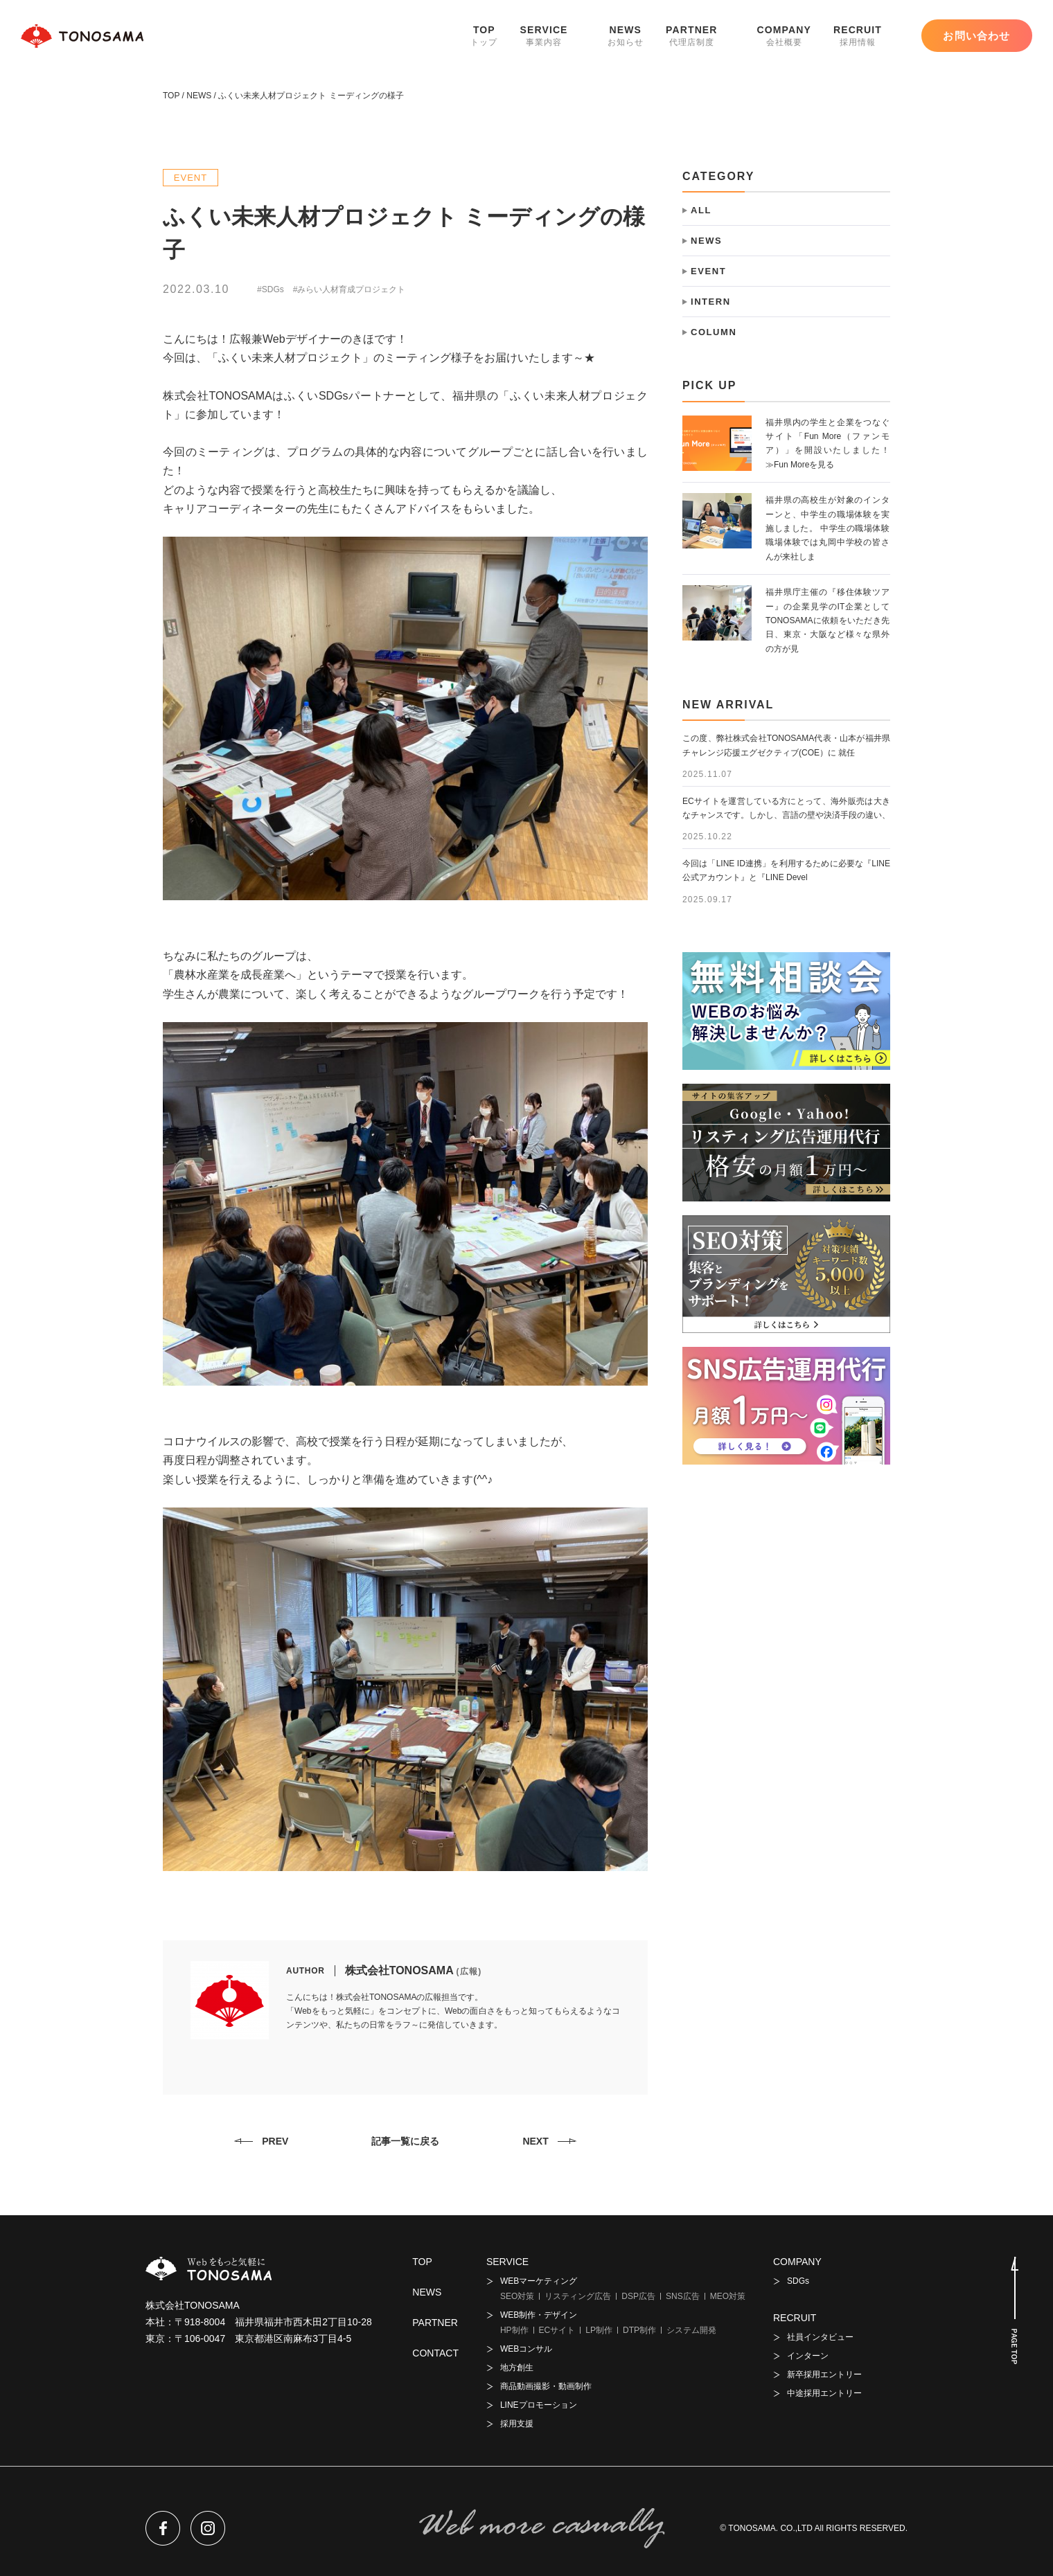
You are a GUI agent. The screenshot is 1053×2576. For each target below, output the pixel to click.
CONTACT (435, 2353)
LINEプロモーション (538, 2405)
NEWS (626, 35)
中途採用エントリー (824, 2393)
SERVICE (544, 35)
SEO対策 (517, 2296)
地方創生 (516, 2367)
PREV (275, 2141)
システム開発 (691, 2330)
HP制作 (514, 2330)
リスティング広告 (578, 2296)
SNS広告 (683, 2296)
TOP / (173, 95)
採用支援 (516, 2424)
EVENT (191, 177)
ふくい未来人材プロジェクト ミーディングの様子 (310, 95)
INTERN (711, 301)
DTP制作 (639, 2330)
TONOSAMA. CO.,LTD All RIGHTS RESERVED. (818, 2528)
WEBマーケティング (538, 2281)
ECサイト (557, 2330)
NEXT (535, 2141)
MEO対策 (727, 2296)
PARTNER (691, 35)
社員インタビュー (820, 2337)
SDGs (798, 2281)
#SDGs (270, 289)
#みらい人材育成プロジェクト (349, 289)
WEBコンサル (526, 2349)
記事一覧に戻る (405, 2141)
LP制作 (598, 2330)
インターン (808, 2356)
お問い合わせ (976, 36)
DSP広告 (638, 2296)
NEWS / (200, 95)
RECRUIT (857, 35)
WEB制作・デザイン (538, 2315)
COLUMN (713, 332)
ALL (701, 210)
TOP (483, 35)
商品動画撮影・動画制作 (546, 2386)
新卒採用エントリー (824, 2374)
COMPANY (784, 35)
